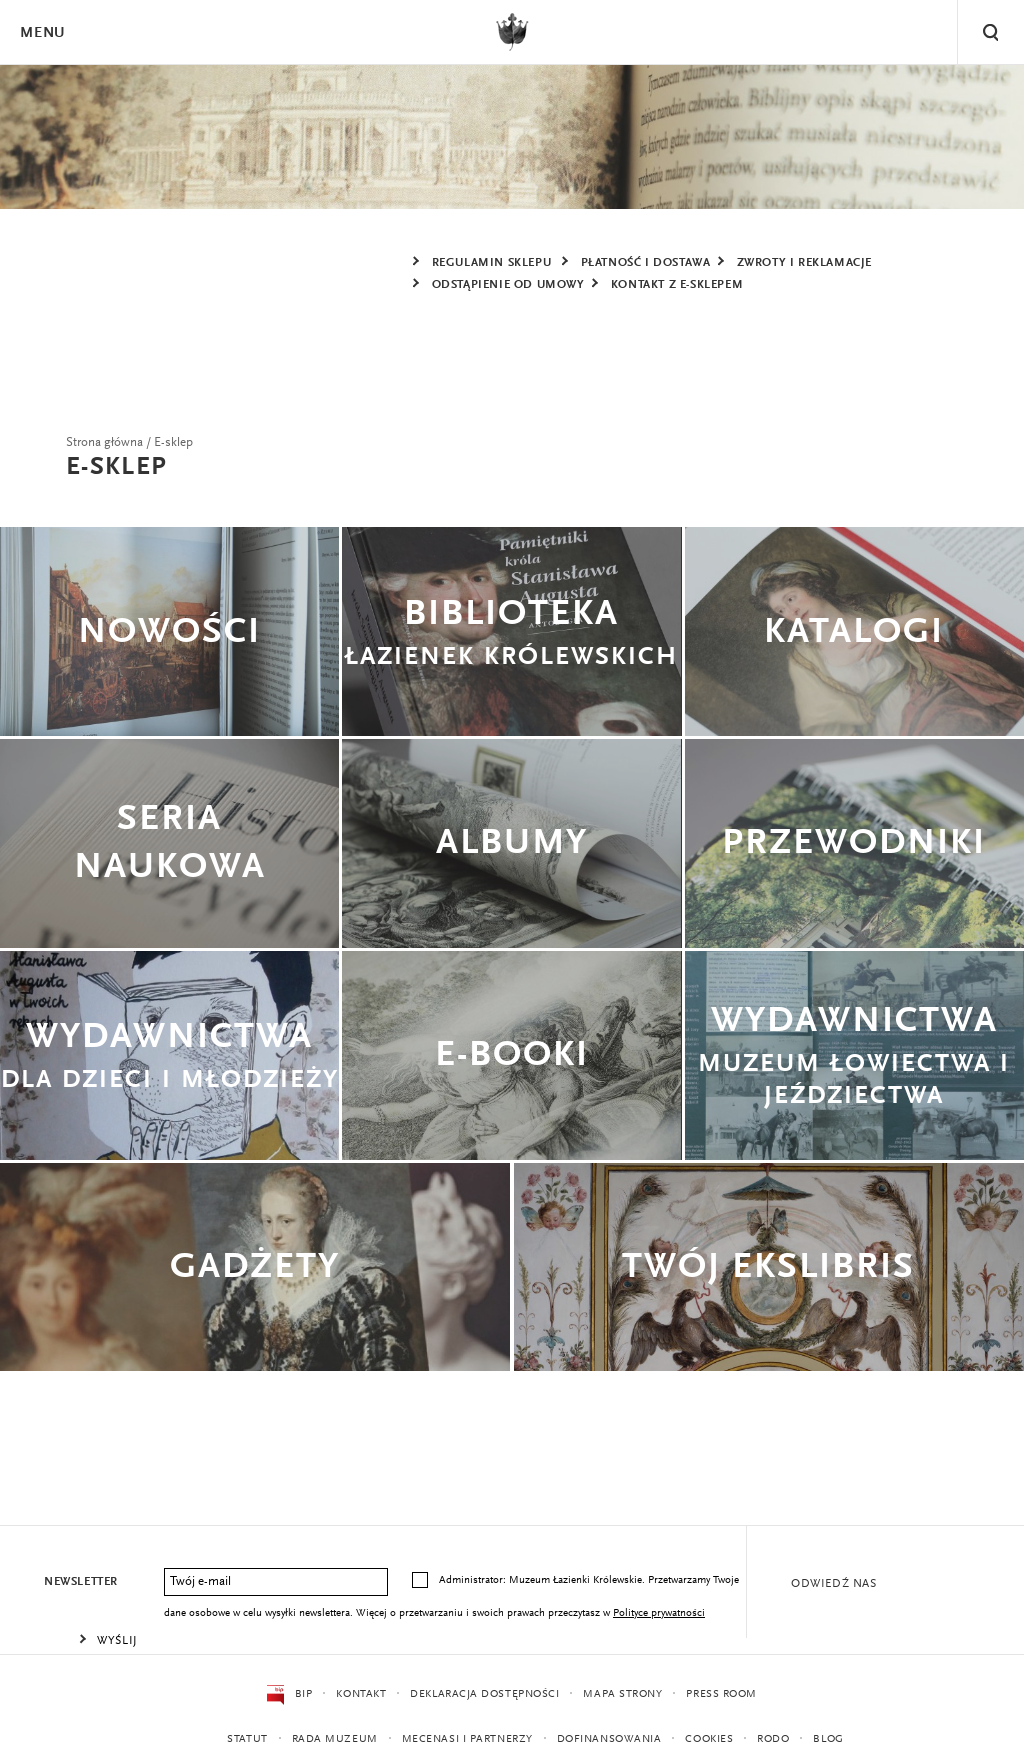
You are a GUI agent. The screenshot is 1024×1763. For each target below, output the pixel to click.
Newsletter (81, 1582)
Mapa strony (622, 1694)
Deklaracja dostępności (484, 1694)
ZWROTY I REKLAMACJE (804, 263)
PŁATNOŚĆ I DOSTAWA (646, 263)
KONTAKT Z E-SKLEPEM (677, 285)
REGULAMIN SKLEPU (492, 263)
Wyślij (117, 1641)
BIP (289, 1695)
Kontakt (361, 1694)
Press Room (721, 1694)
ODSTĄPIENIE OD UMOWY (508, 285)
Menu (42, 33)
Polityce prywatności (659, 1613)
